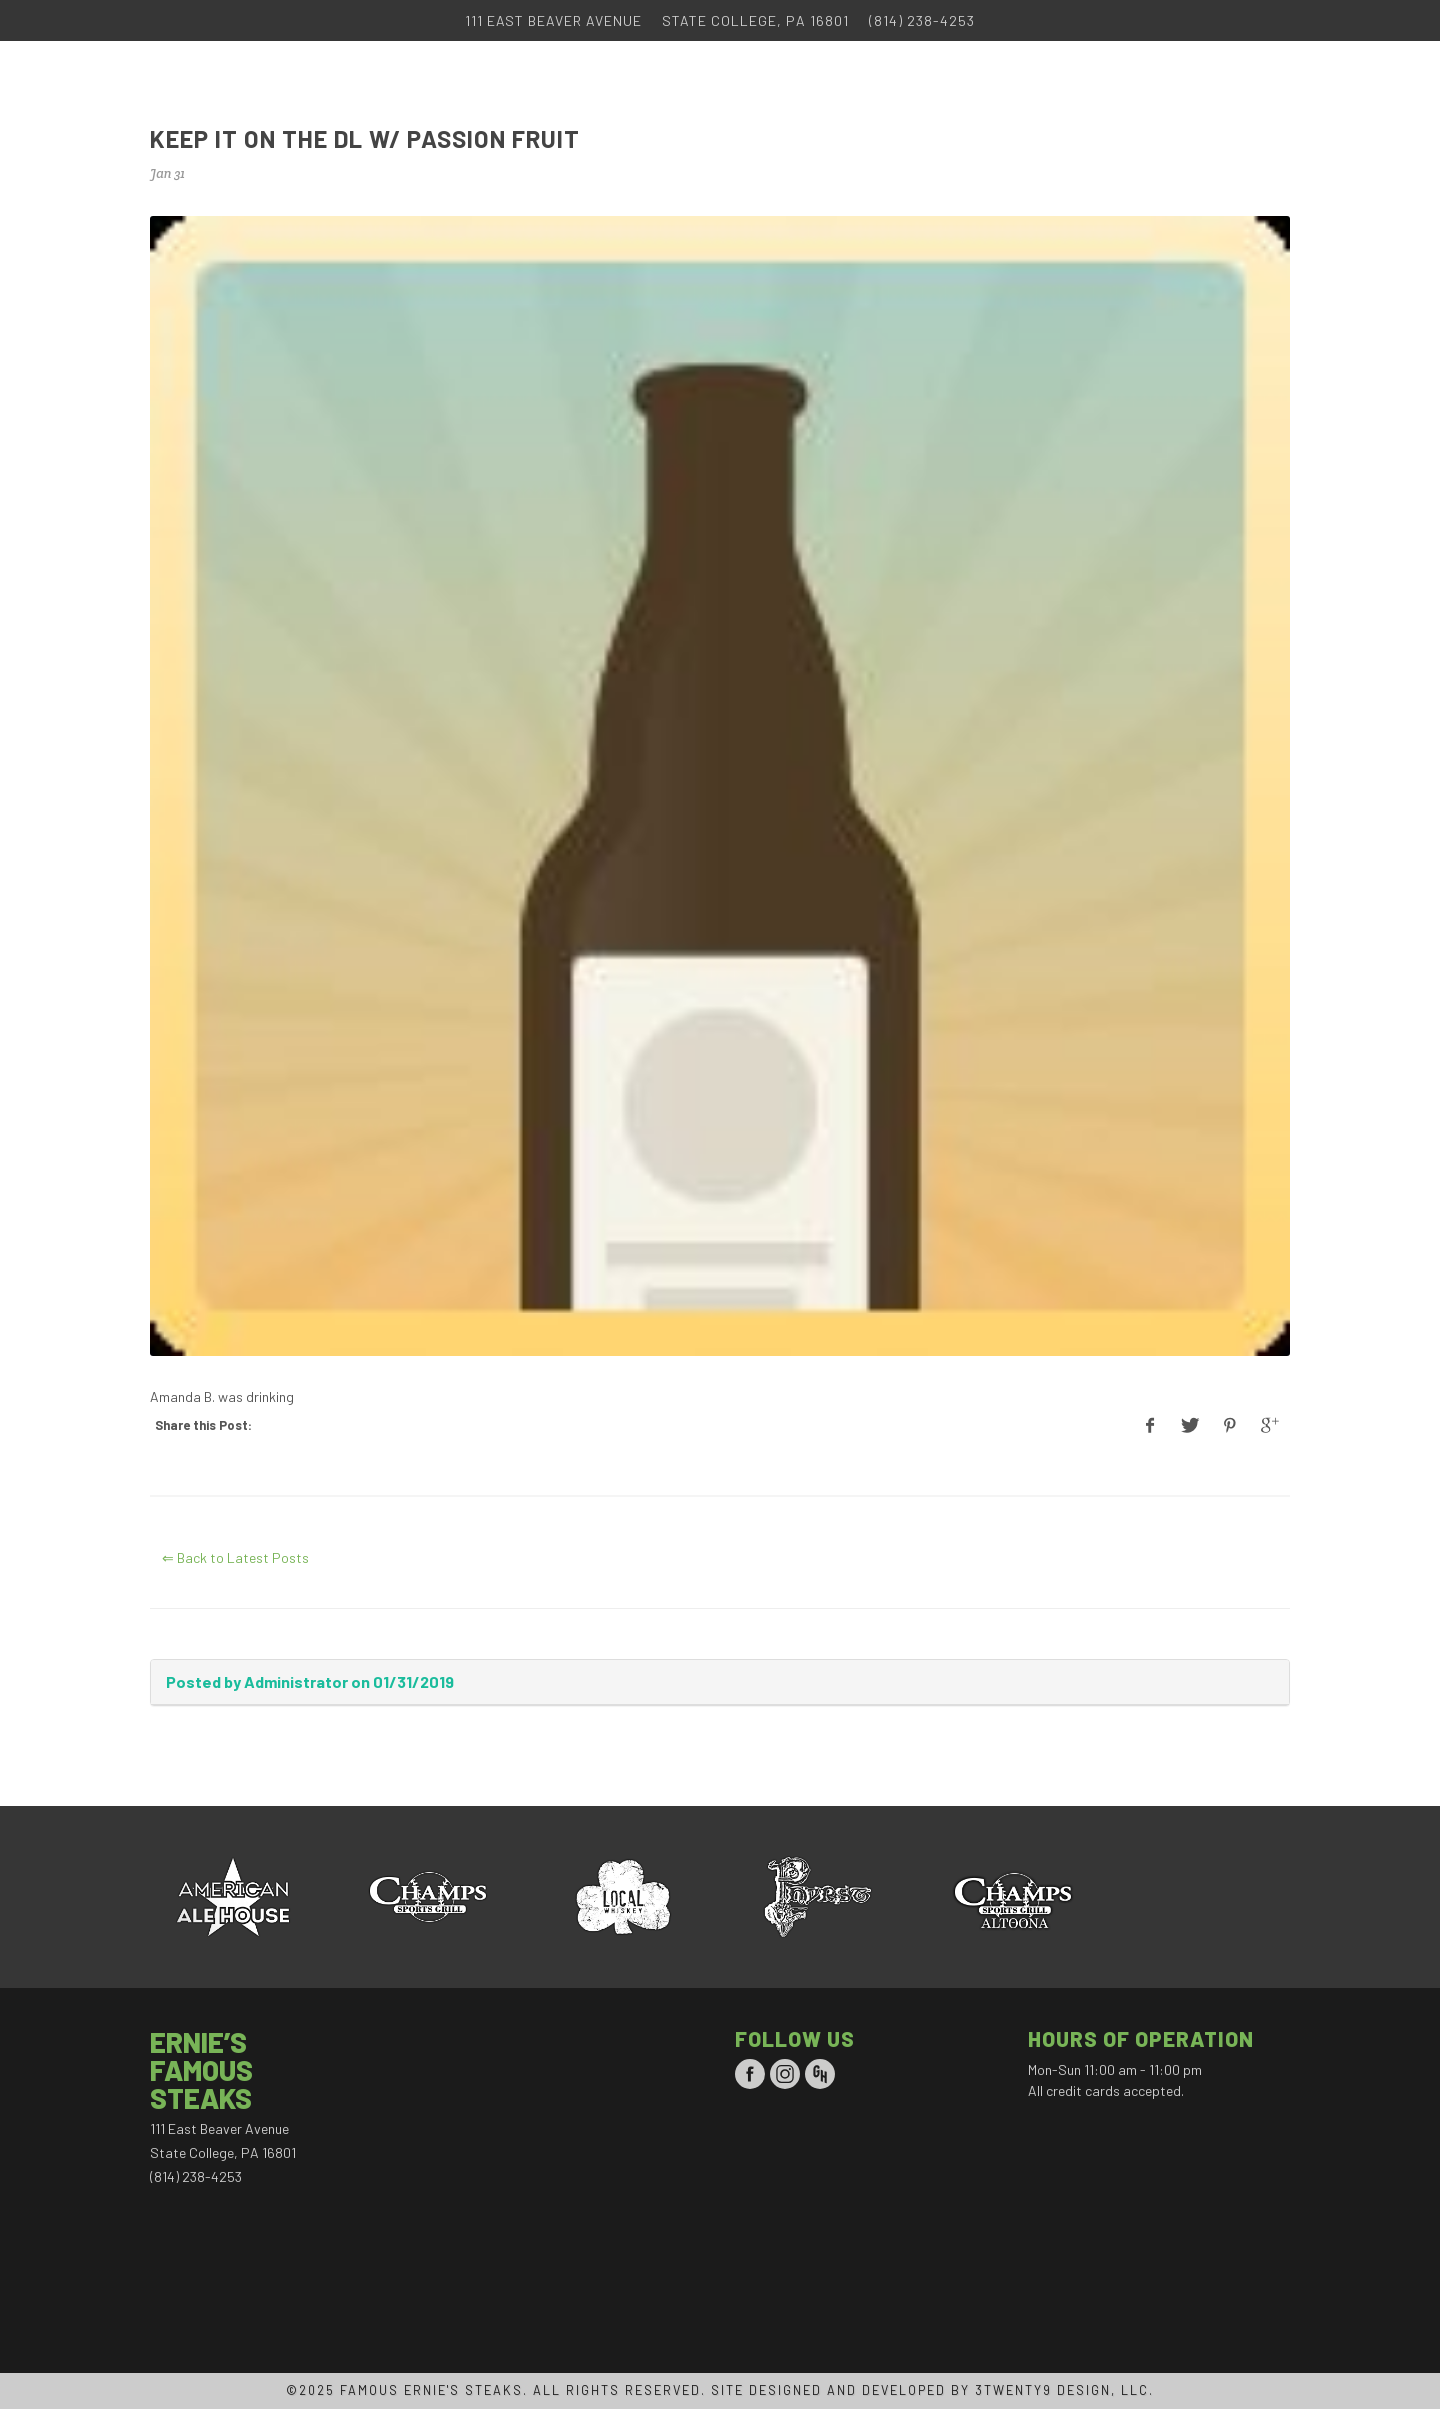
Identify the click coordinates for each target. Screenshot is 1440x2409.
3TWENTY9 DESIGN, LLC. (1064, 2390)
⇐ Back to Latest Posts (235, 1557)
